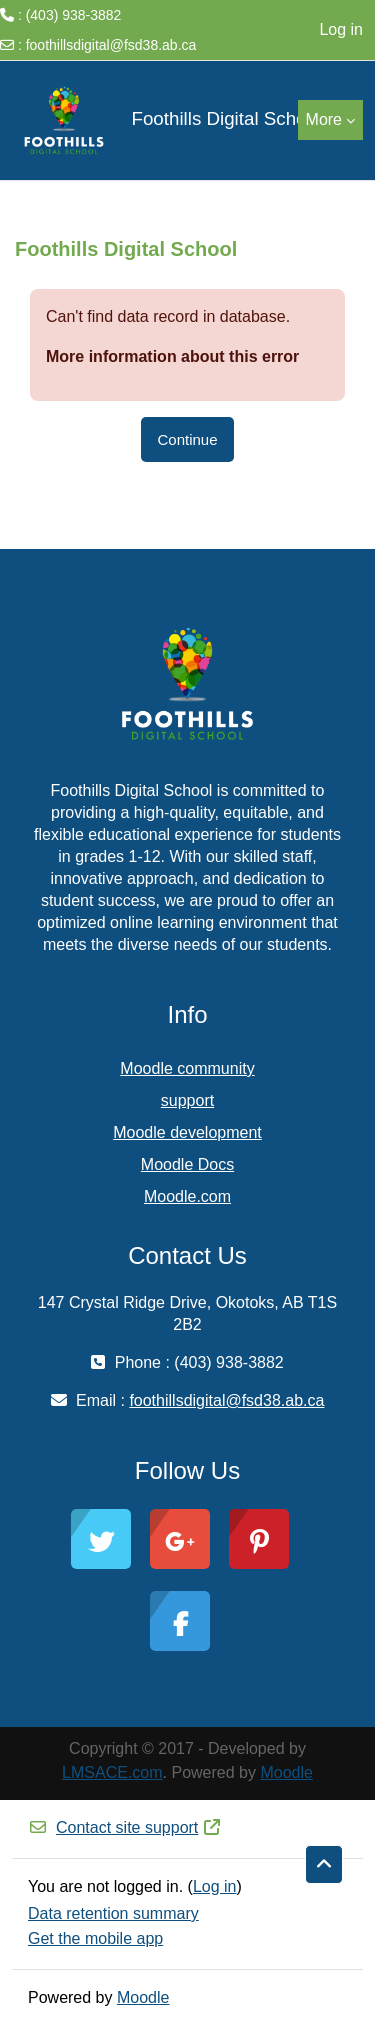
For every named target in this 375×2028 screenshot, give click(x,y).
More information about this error (172, 356)
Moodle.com (187, 1196)
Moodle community (187, 1068)
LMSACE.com (112, 1772)
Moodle (286, 1772)
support (187, 1100)
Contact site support (125, 1827)
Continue (187, 439)
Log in (341, 29)
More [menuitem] (324, 119)
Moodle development (187, 1132)
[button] (324, 1865)
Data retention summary (113, 1913)
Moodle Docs (187, 1164)
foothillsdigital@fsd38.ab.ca (111, 45)
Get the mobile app (95, 1938)
